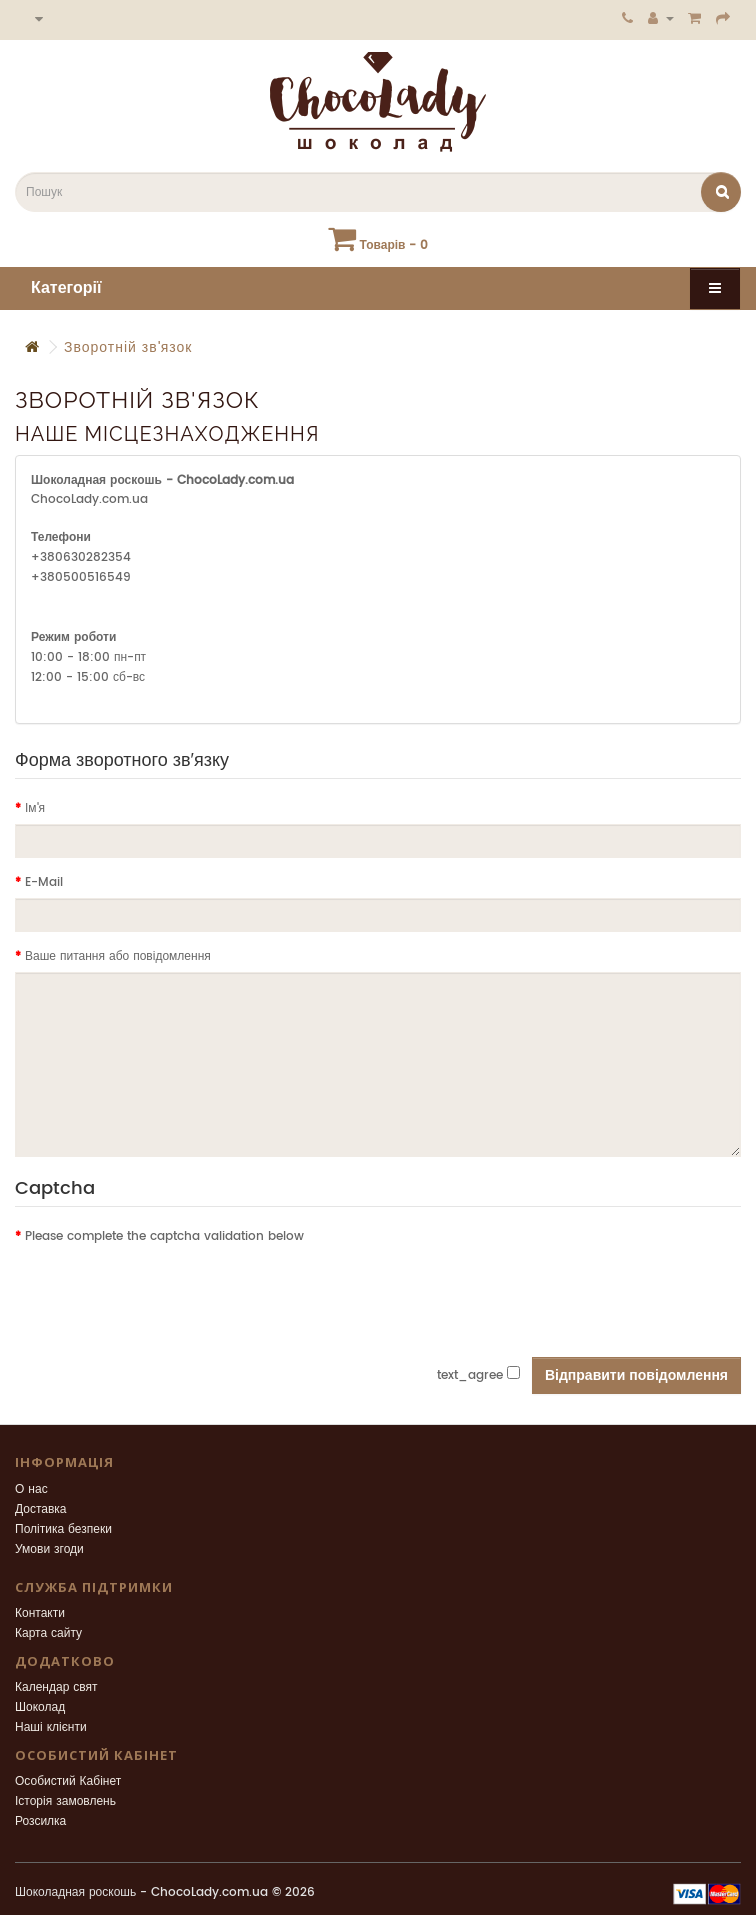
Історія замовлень (65, 1801)
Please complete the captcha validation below (164, 1236)
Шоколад (40, 1707)
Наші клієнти (51, 1727)
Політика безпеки (63, 1529)
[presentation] (167, 1291)
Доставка (41, 1509)
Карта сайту (48, 1633)
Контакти (40, 1613)
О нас (31, 1489)
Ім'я (35, 808)
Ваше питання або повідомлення (118, 956)
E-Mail (44, 882)
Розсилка (40, 1821)
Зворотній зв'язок (128, 347)
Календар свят (56, 1687)
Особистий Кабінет (68, 1781)
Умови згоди (49, 1549)
